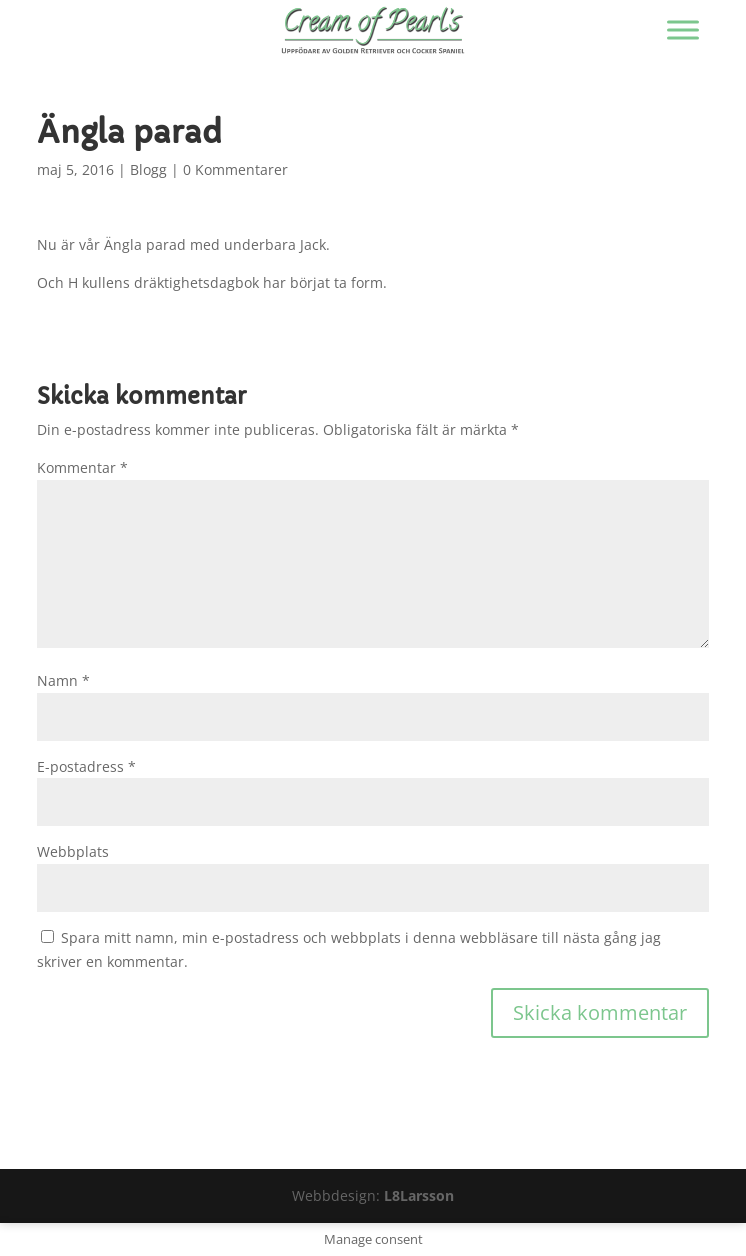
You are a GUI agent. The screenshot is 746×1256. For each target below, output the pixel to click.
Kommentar (82, 467)
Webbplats (73, 851)
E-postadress (86, 766)
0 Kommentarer (235, 169)
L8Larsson (419, 1195)
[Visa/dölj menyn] (683, 29)
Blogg (148, 169)
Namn (63, 680)
